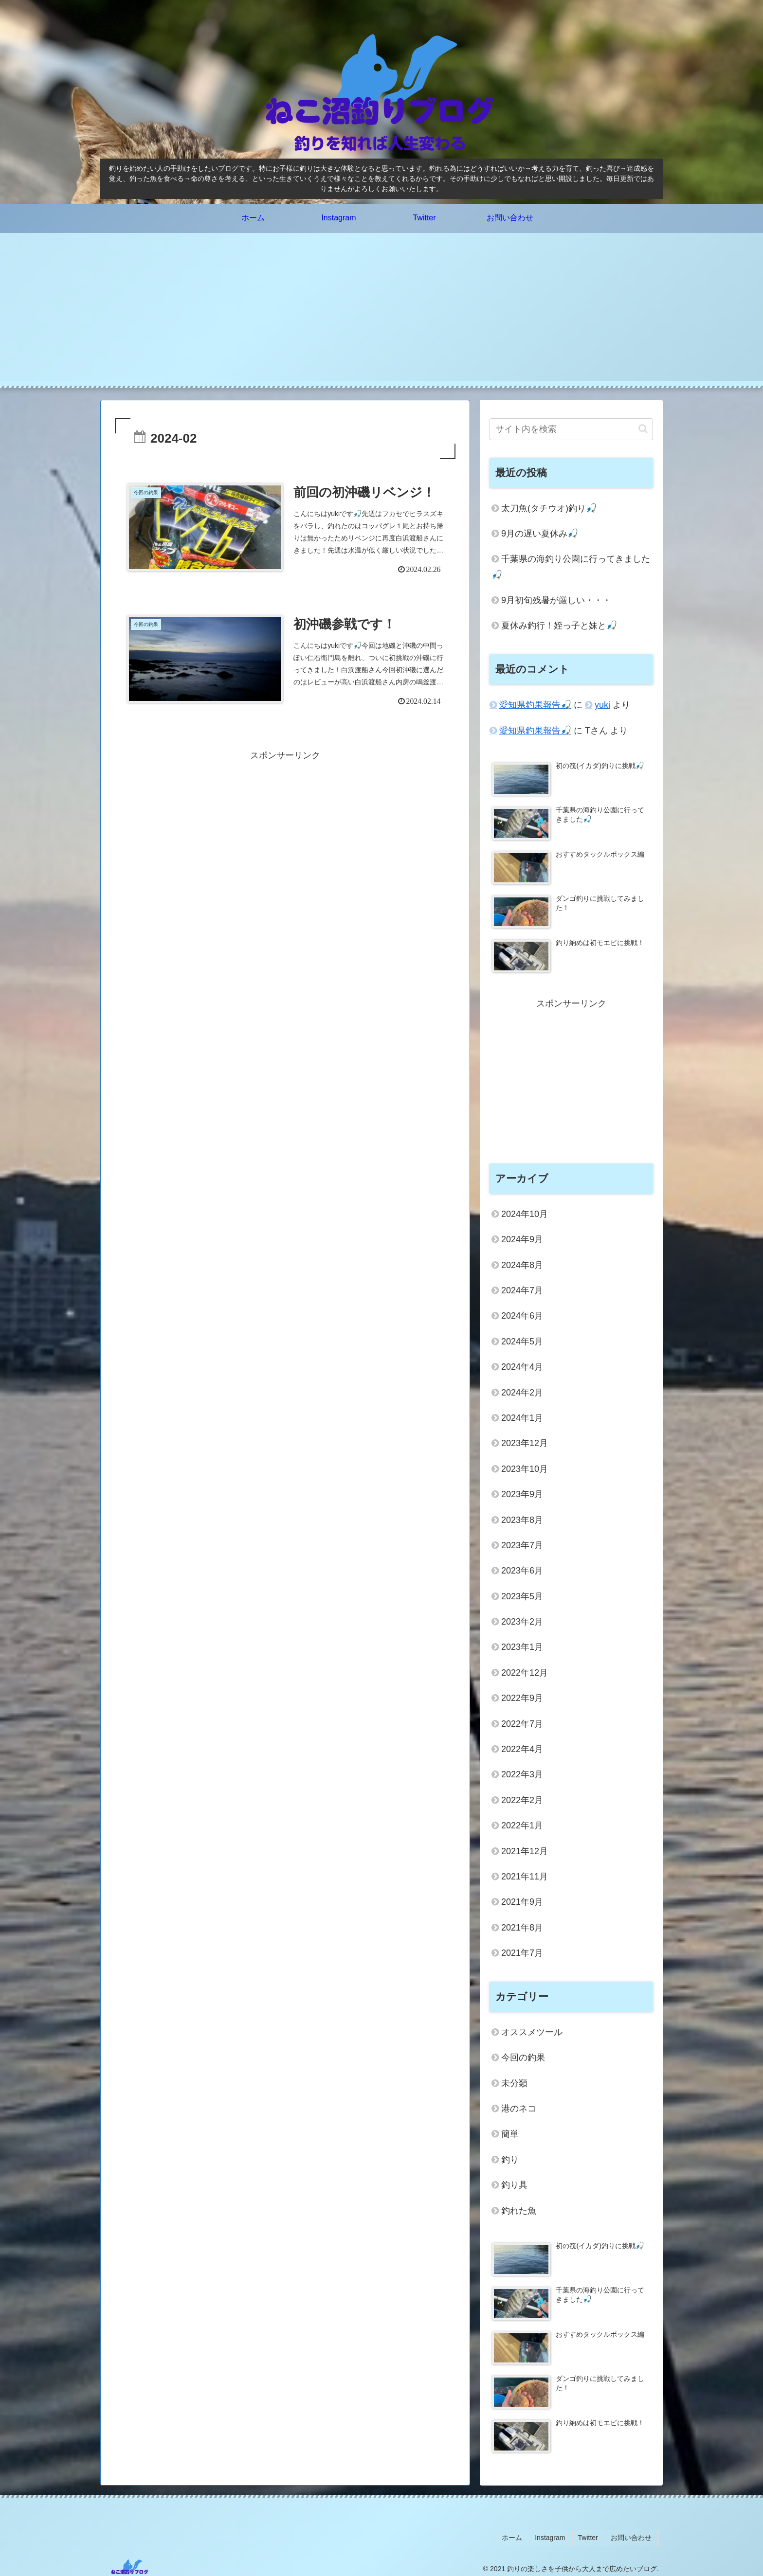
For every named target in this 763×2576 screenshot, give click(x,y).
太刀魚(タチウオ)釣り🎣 (549, 508)
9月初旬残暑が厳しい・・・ (556, 600)
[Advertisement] (381, 313)
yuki (602, 705)
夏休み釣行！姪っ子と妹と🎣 (559, 625)
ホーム (521, 2536)
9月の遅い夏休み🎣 (539, 533)
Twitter (592, 2536)
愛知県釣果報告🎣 (535, 705)
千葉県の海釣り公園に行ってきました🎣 (570, 566)
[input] (571, 429)
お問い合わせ (633, 2536)
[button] (643, 428)
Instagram (557, 2536)
